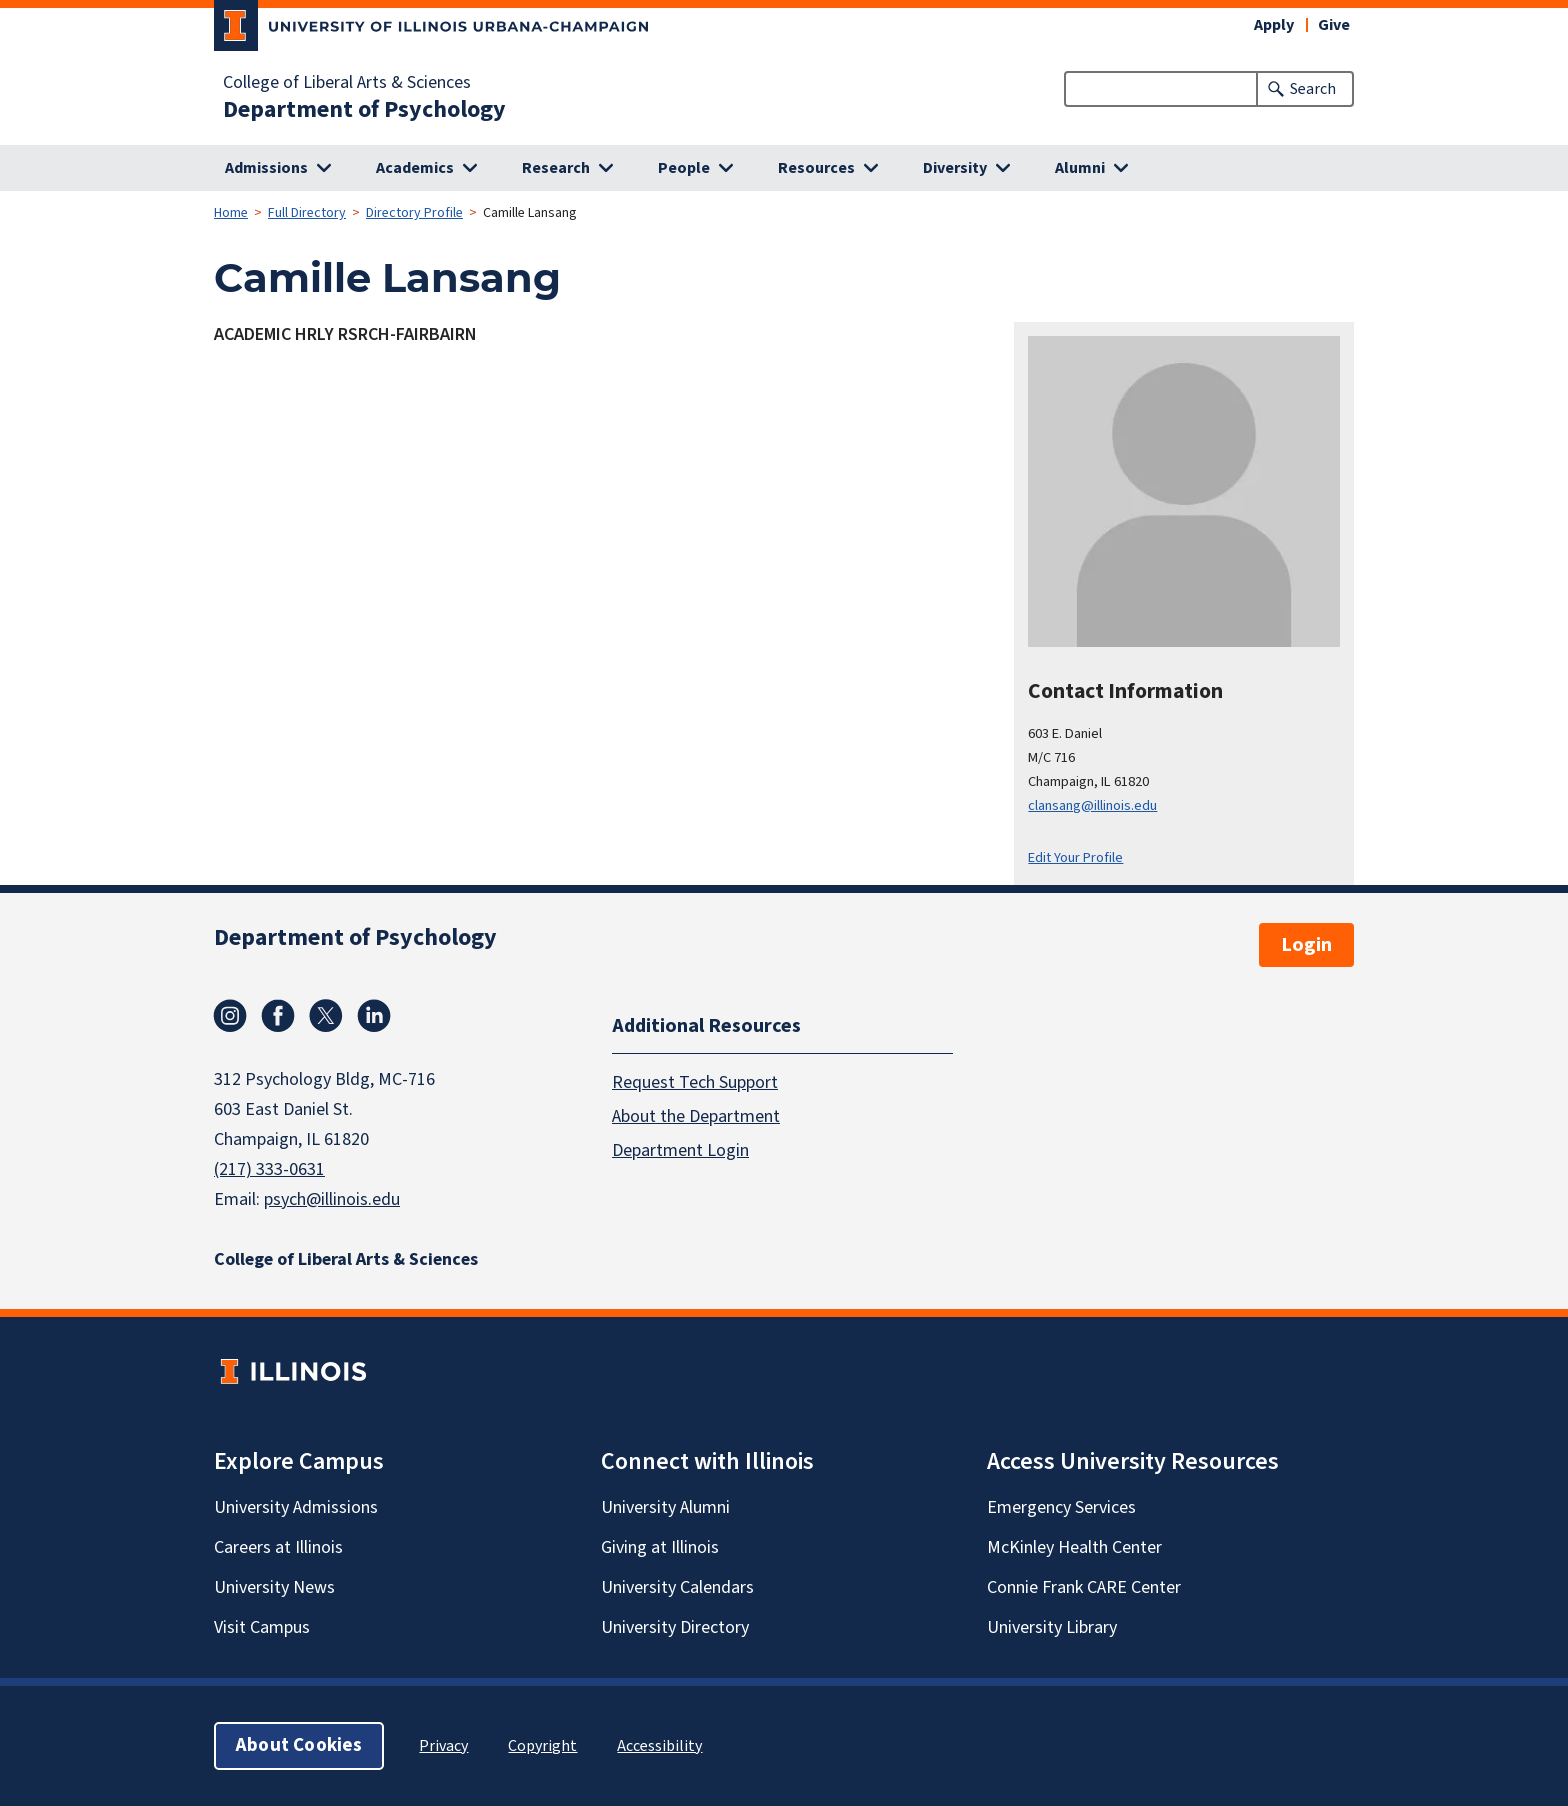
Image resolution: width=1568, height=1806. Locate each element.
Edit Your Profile (1075, 857)
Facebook (278, 1016)
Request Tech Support (695, 1081)
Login (1306, 945)
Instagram (230, 1016)
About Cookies (299, 1745)
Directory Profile (414, 213)
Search (1313, 89)
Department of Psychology (364, 110)
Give (1334, 25)
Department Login (680, 1149)
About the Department (696, 1115)
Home (231, 213)
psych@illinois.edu (332, 1199)
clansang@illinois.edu (1092, 805)
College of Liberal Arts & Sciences (347, 83)
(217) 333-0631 (269, 1169)
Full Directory (307, 213)
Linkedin (374, 1016)
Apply (1274, 25)
